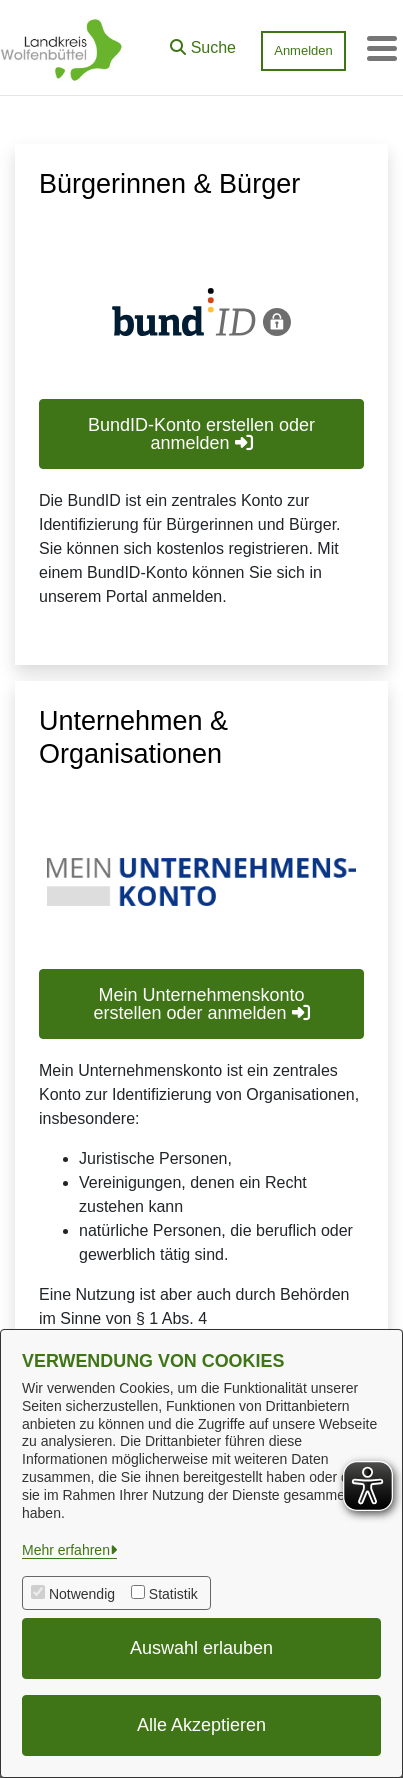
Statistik (173, 1594)
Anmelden (303, 50)
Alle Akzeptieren (201, 1725)
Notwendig (82, 1594)
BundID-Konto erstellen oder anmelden (201, 434)
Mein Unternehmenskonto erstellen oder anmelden (201, 1004)
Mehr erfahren (66, 1550)
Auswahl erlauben (201, 1648)
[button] (203, 43)
